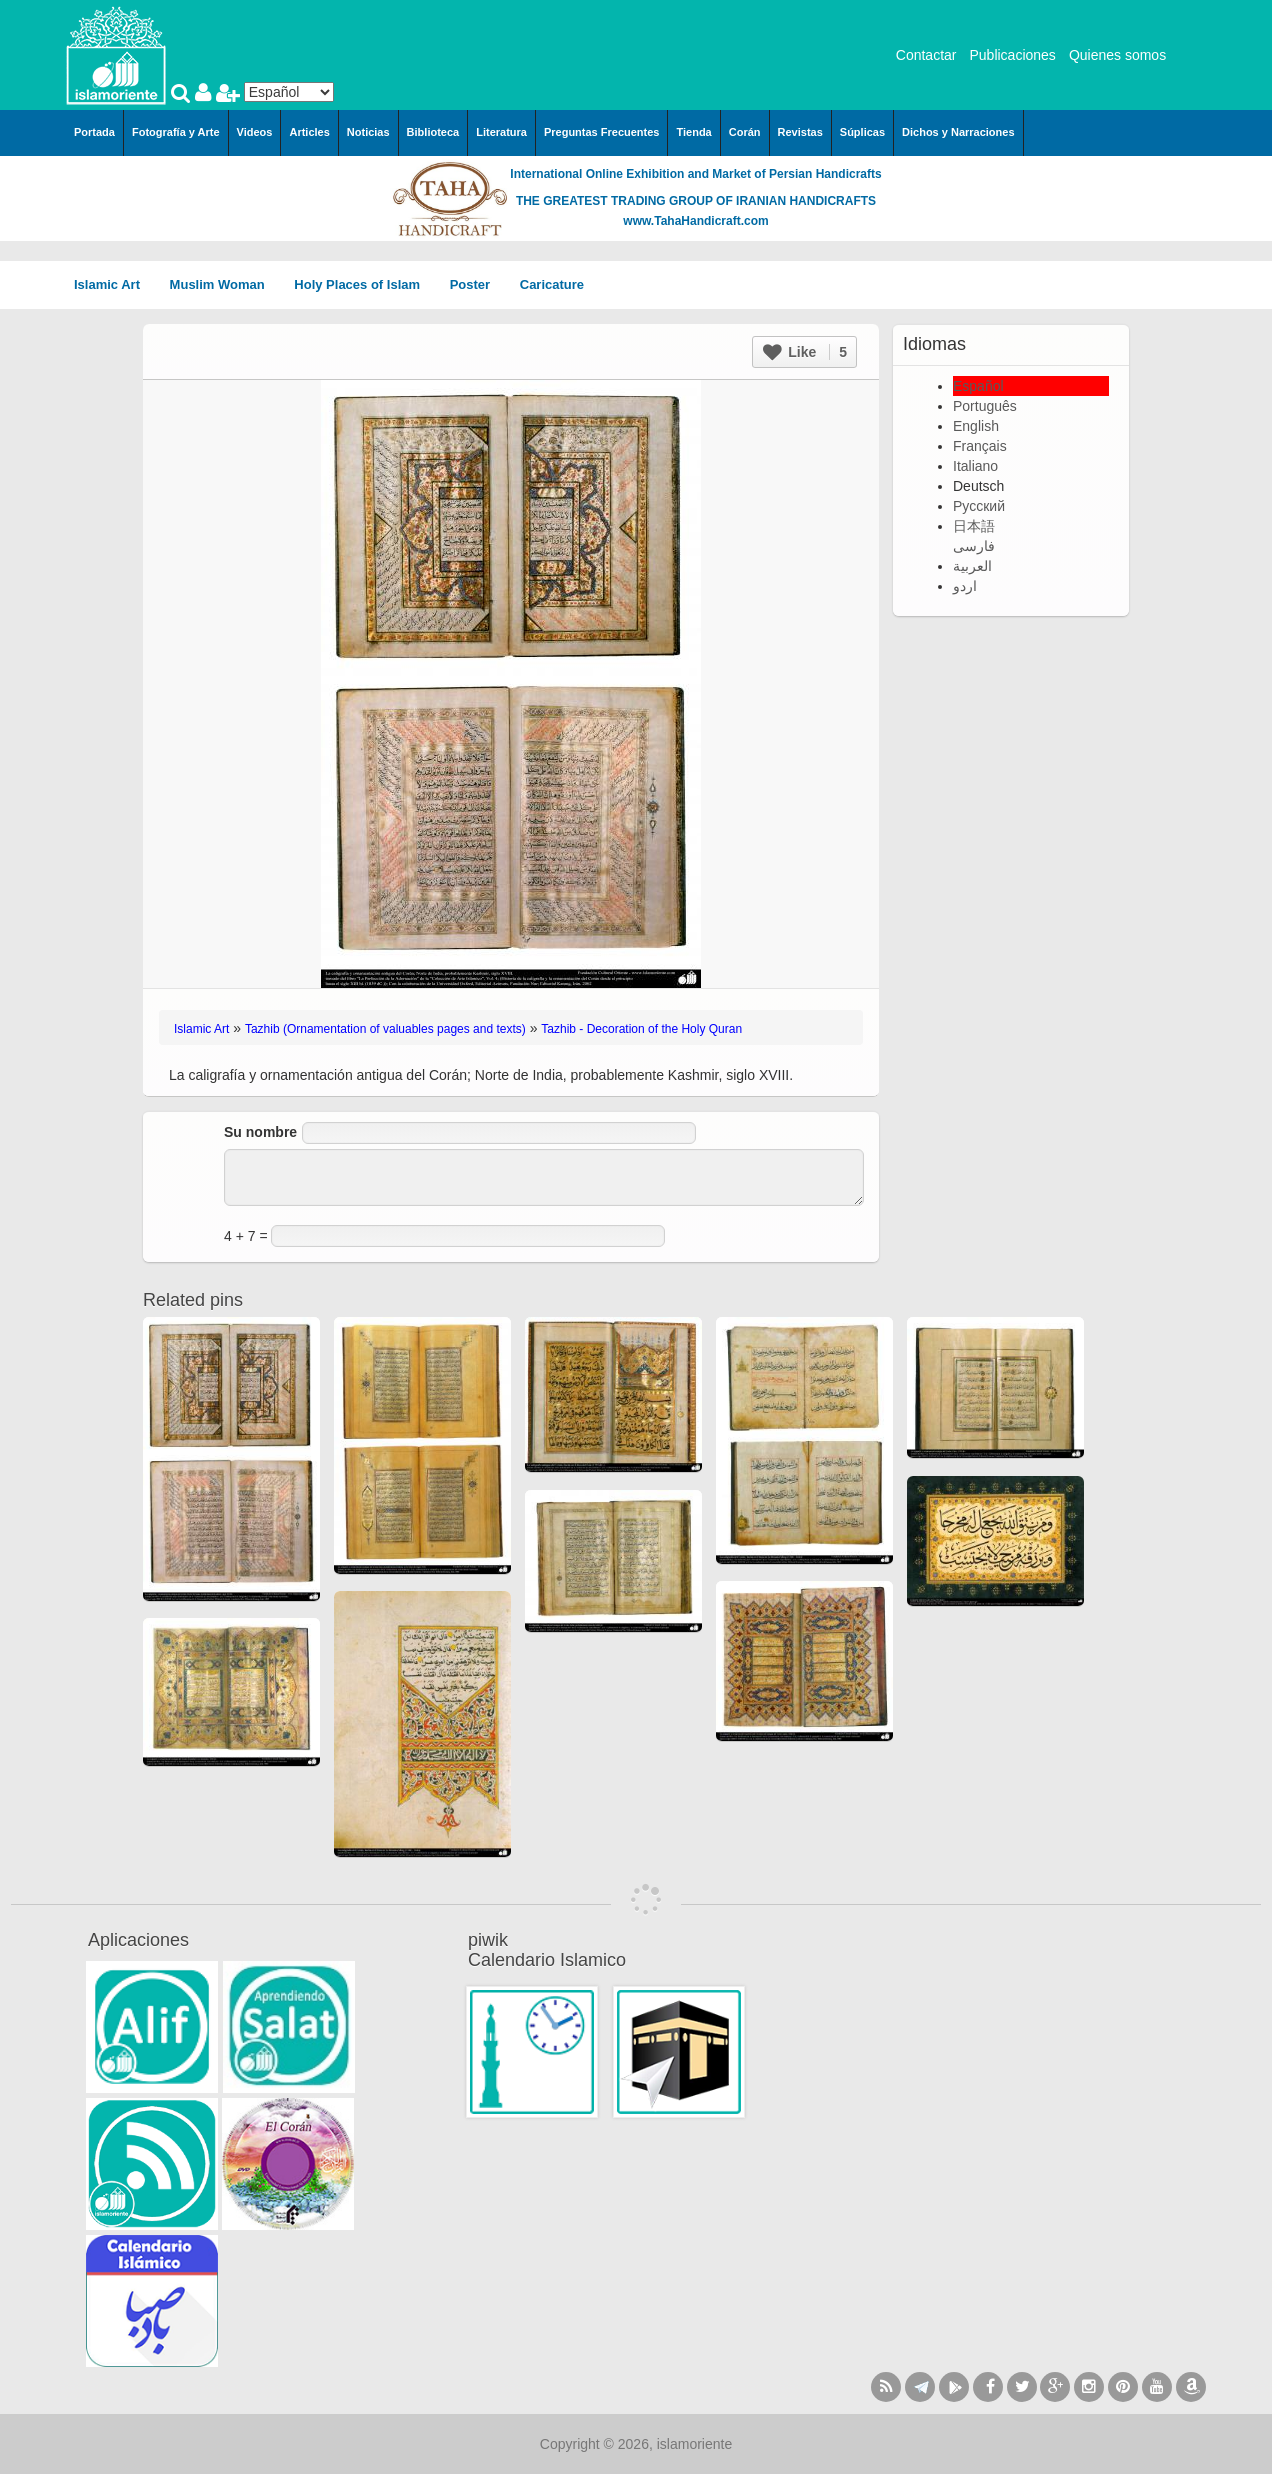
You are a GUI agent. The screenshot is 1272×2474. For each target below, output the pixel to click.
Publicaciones (1012, 55)
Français (980, 446)
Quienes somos (1117, 55)
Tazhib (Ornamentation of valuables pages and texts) (385, 1029)
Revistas (800, 132)
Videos (255, 132)
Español (978, 386)
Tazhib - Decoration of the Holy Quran (641, 1029)
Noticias (368, 132)
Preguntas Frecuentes (602, 132)
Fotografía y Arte (176, 132)
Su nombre (260, 1132)
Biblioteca (433, 132)
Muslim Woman (224, 284)
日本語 (974, 526)
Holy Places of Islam (363, 284)
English (976, 426)
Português (985, 406)
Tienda (693, 132)
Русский (979, 506)
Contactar (926, 55)
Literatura (501, 132)
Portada (94, 132)
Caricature (552, 284)
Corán (745, 132)
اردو (965, 586)
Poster (477, 284)
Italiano (975, 466)
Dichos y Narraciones (958, 132)
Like (805, 352)
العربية (972, 566)
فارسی (974, 546)
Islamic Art (114, 284)
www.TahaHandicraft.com (695, 221)
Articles (309, 132)
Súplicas (862, 132)
